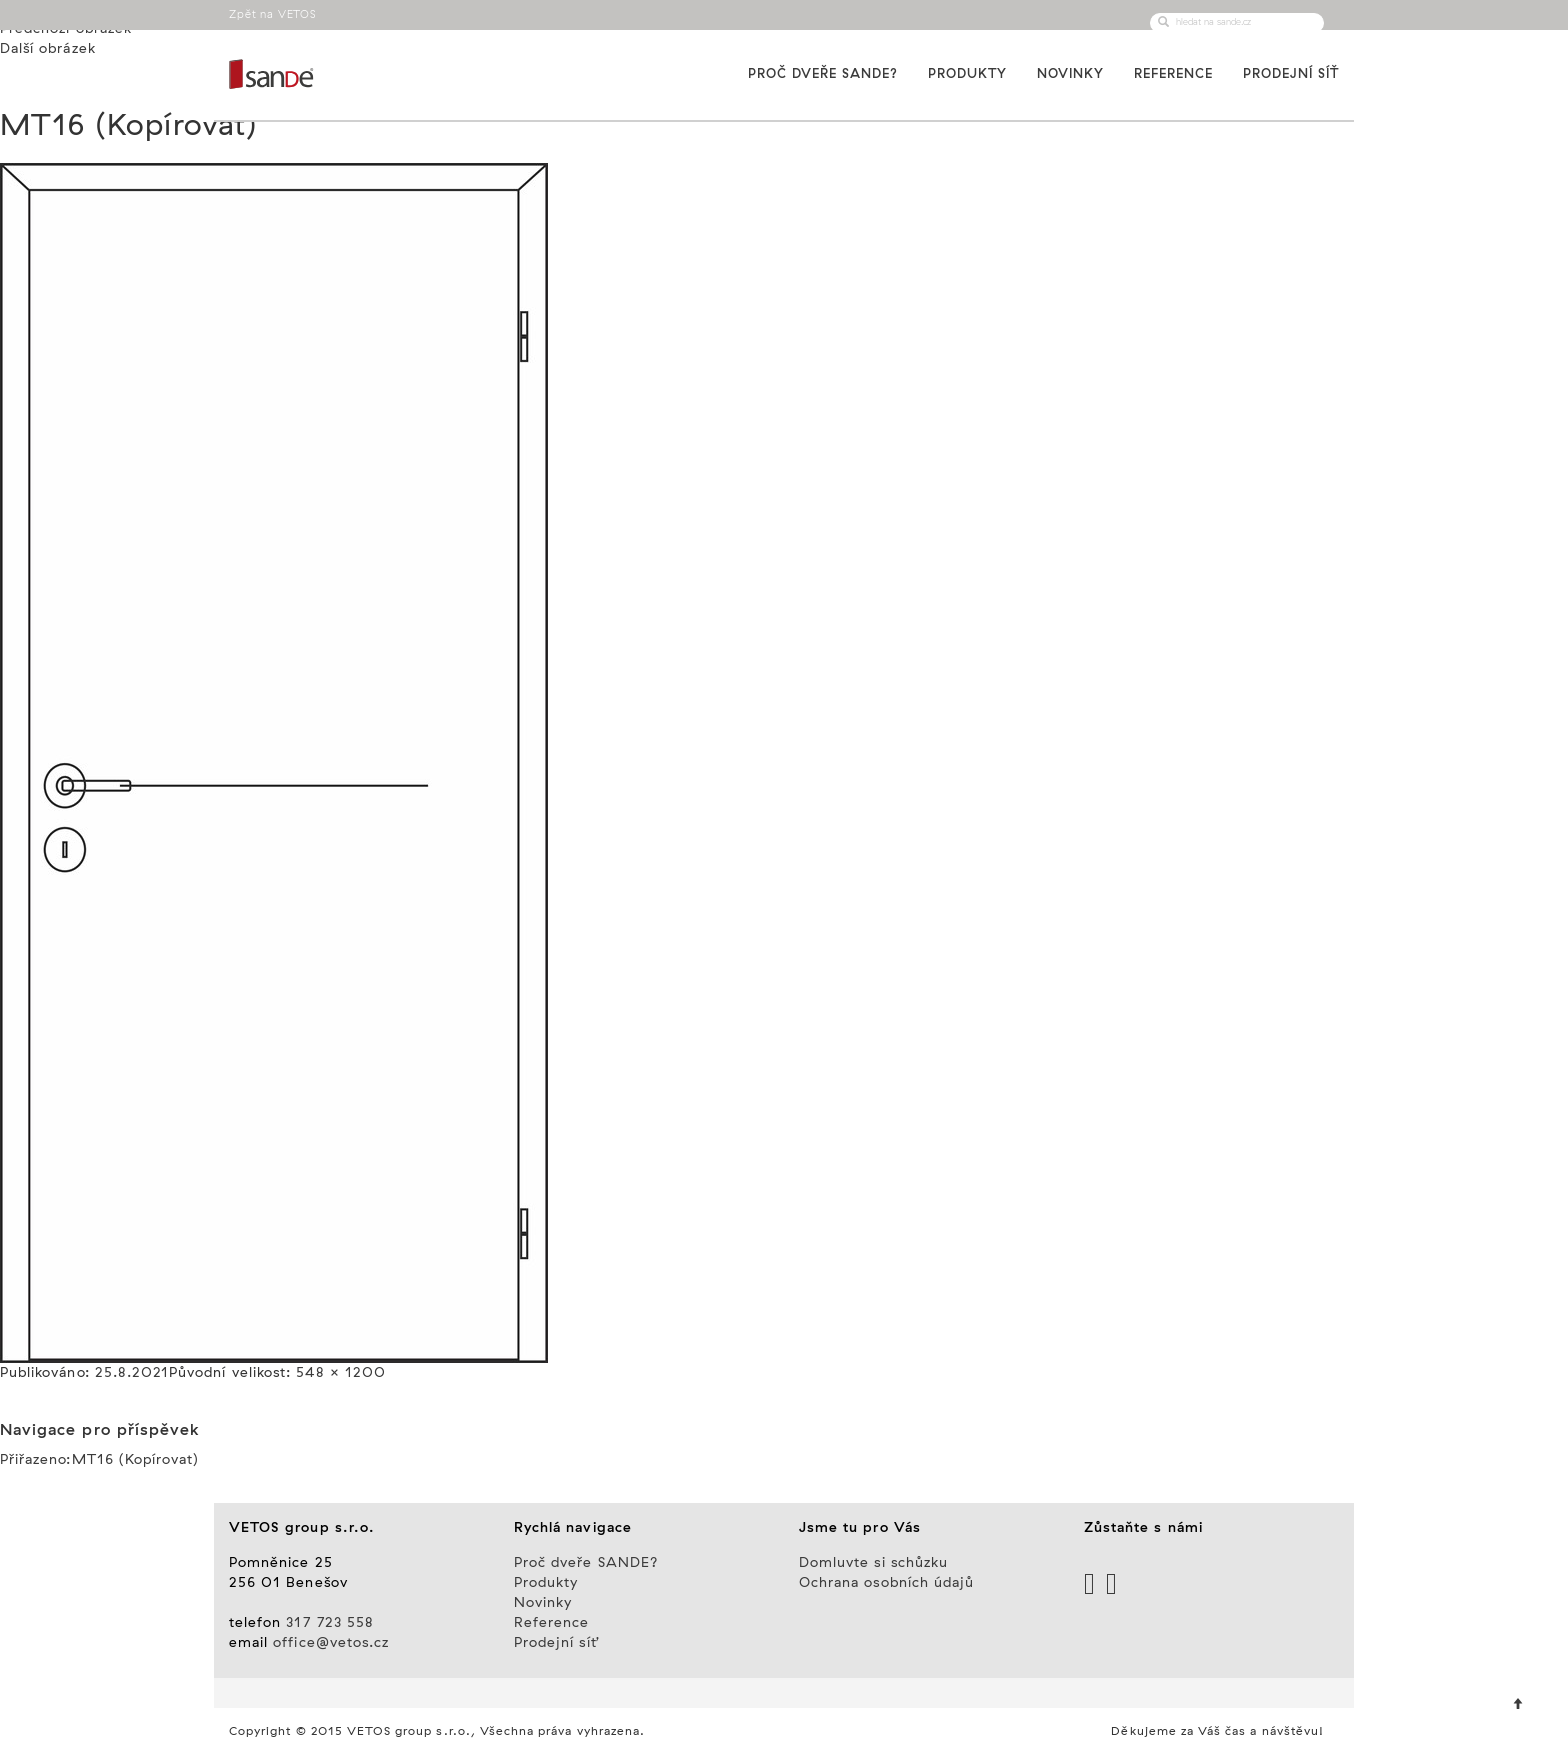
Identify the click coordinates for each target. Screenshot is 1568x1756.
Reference (1173, 74)
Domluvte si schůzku (873, 1563)
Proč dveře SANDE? (823, 74)
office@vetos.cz (331, 1643)
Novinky (1070, 74)
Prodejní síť (1291, 74)
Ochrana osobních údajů (886, 1583)
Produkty (967, 74)
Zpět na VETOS (273, 14)
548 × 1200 (341, 1373)
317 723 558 (330, 1623)
